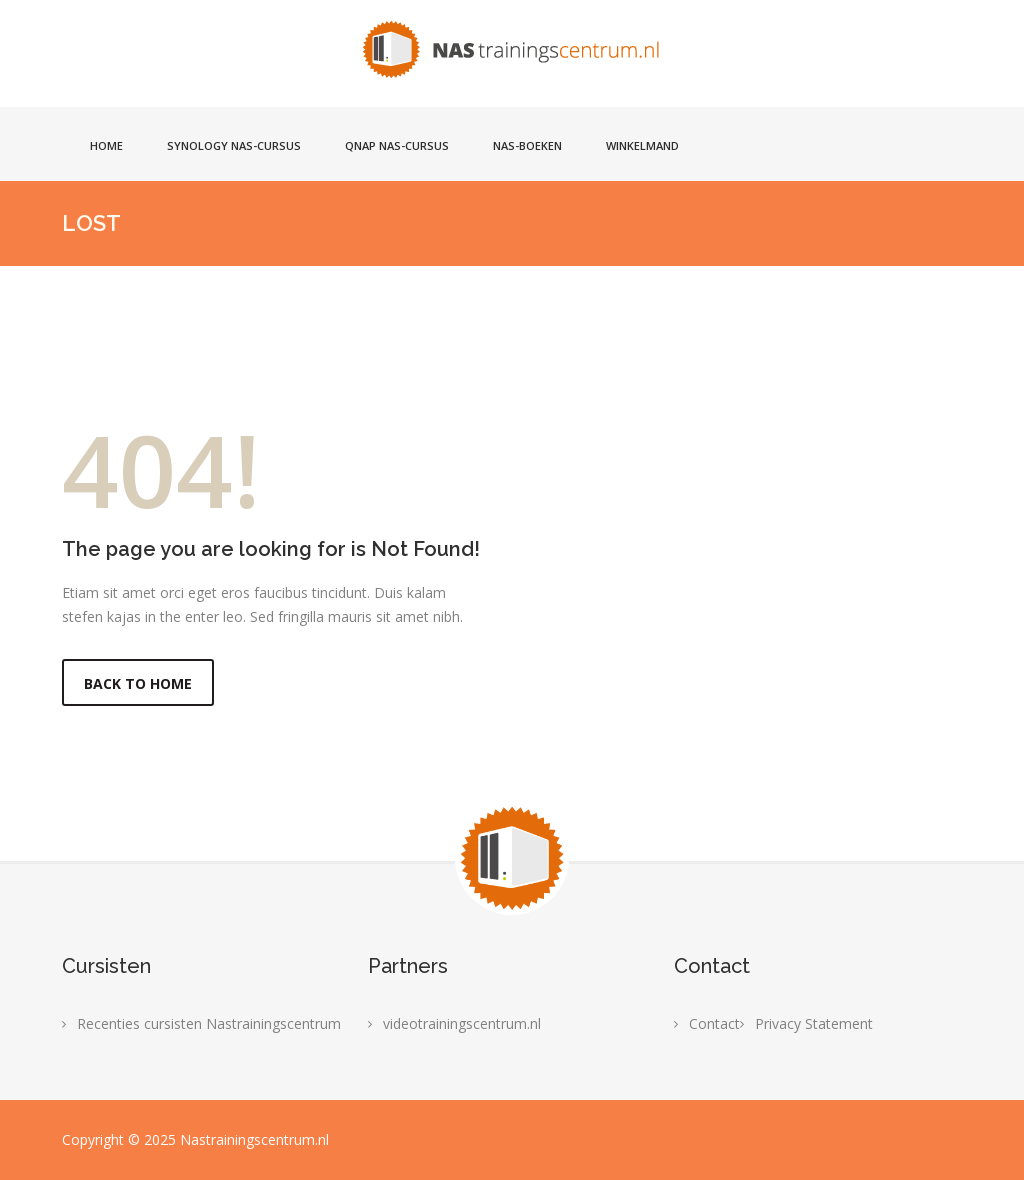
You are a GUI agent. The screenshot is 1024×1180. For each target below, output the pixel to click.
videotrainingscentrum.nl (462, 1023)
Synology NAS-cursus (234, 145)
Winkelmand (642, 145)
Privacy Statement (814, 1023)
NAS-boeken (527, 145)
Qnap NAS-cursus (397, 145)
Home (106, 145)
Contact (714, 1023)
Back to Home (138, 683)
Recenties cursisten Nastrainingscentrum (209, 1023)
